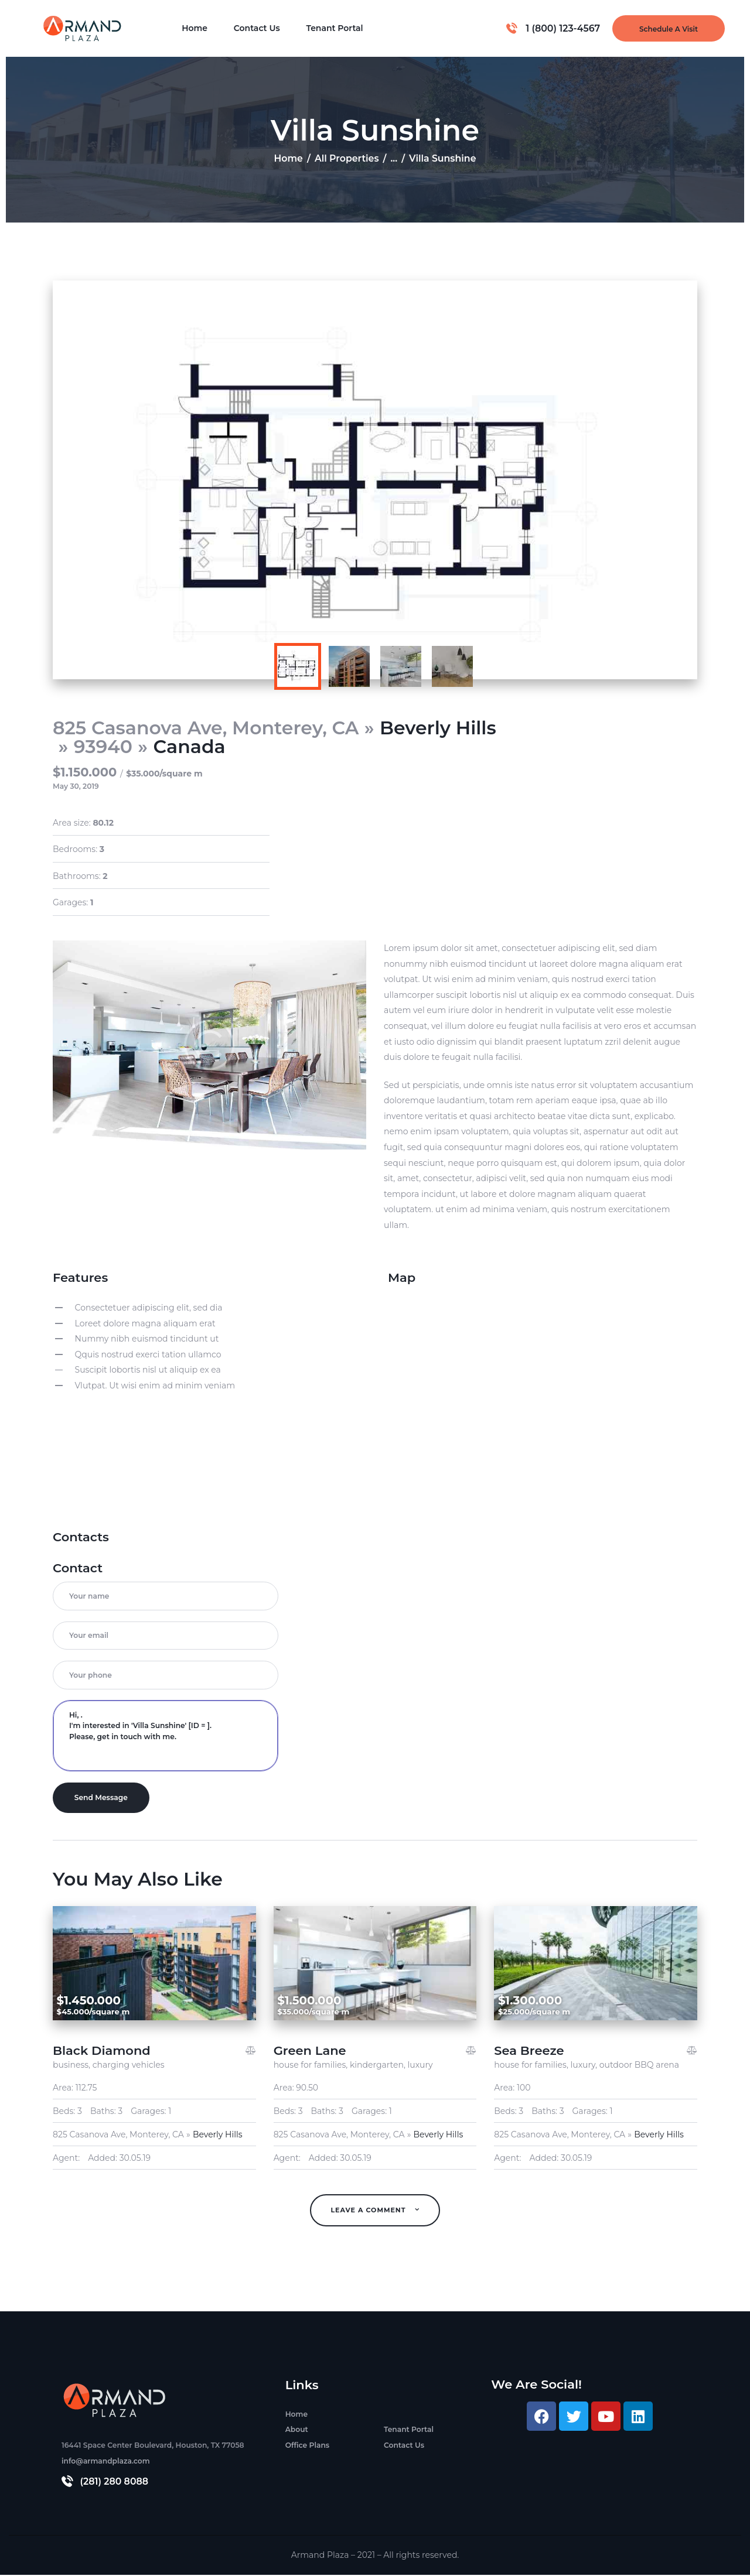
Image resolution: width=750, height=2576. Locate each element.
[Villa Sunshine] (542, 1402)
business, (73, 2066)
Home (288, 158)
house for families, (312, 2066)
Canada (190, 746)
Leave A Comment (369, 2211)
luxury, (585, 2066)
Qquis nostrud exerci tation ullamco (148, 1354)
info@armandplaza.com (106, 2462)
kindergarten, (379, 2066)
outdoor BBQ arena (639, 2066)
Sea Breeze (529, 2052)
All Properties (347, 158)
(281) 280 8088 (114, 2482)
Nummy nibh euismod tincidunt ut (147, 1338)
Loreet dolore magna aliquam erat (145, 1323)
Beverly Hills (438, 728)
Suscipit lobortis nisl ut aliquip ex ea (148, 1369)
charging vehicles (129, 2066)
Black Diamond (102, 2052)
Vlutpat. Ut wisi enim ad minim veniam (155, 1385)
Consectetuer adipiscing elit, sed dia (149, 1307)
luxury (420, 2066)
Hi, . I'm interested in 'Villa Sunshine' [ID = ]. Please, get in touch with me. (165, 1736)
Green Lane (310, 2052)
